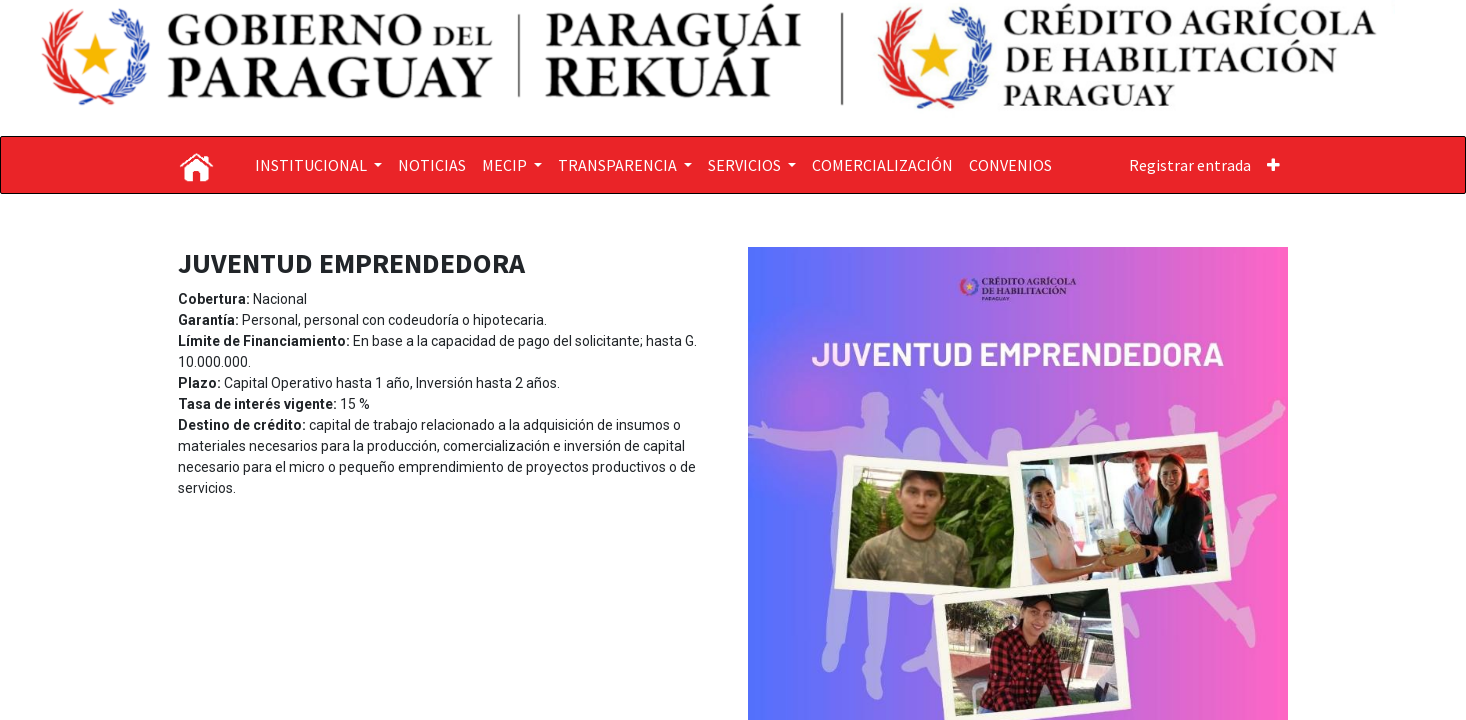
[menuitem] (432, 165)
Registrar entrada (1190, 165)
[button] (1273, 165)
